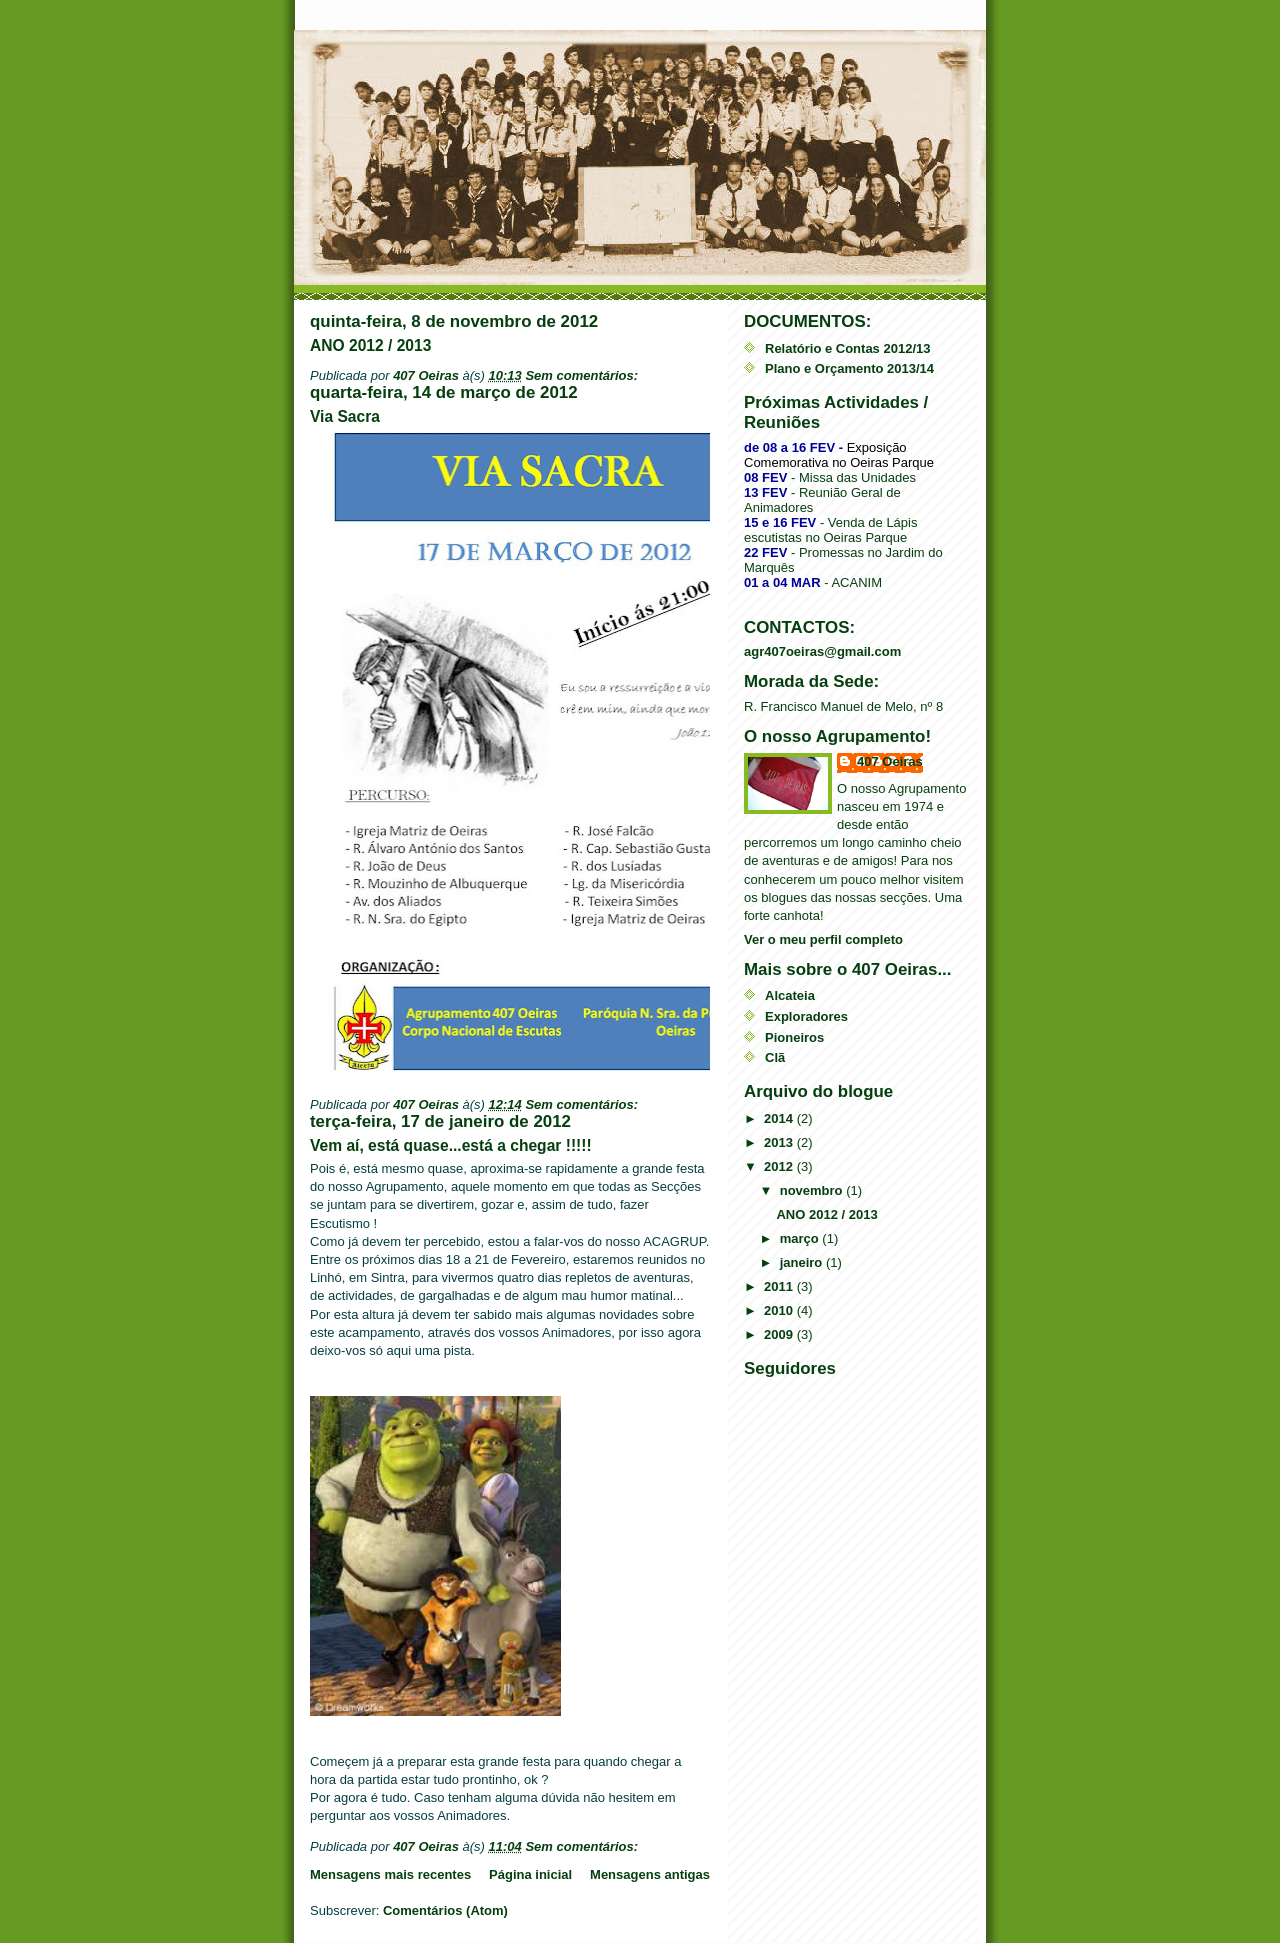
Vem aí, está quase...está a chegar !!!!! (451, 1145)
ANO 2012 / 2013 (370, 345)
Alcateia (790, 995)
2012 (780, 1166)
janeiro (803, 1262)
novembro (813, 1190)
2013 (780, 1142)
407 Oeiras (890, 761)
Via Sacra (345, 416)
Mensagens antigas (650, 1874)
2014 (780, 1118)
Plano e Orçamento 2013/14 (849, 368)
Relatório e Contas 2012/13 (847, 348)
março (801, 1238)
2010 (780, 1310)
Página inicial (530, 1874)
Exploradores (806, 1016)
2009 (780, 1334)
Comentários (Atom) (445, 1910)
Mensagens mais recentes (390, 1874)
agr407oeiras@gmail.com (822, 651)
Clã (775, 1057)
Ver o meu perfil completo (823, 939)
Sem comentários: (583, 375)
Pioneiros (794, 1037)
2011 (780, 1286)
